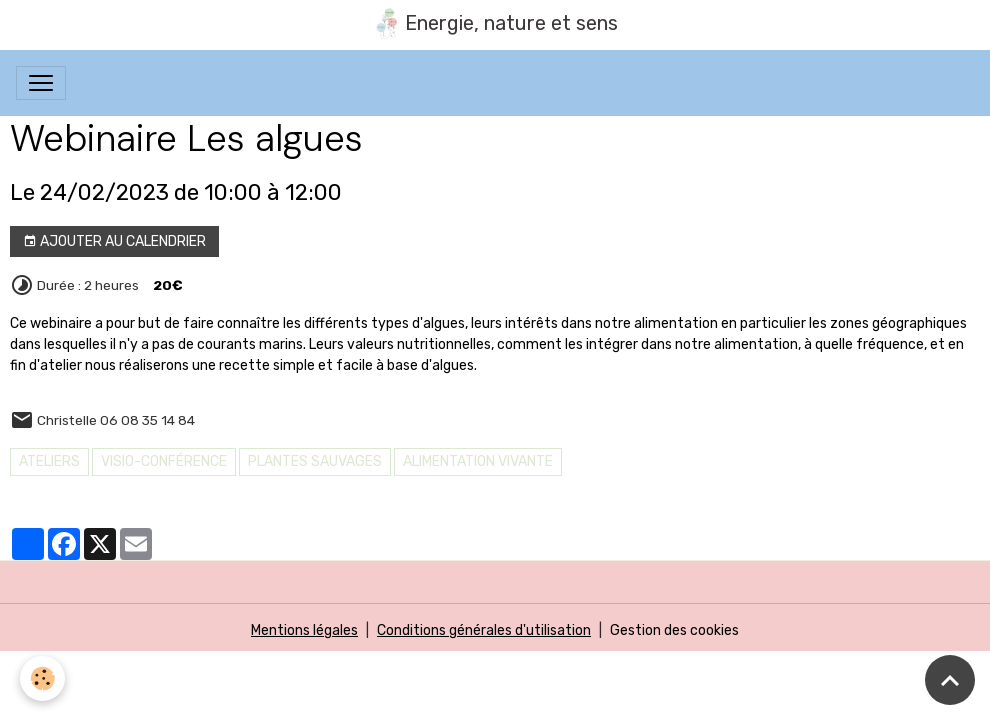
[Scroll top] (950, 680)
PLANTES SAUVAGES (315, 461)
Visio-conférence (164, 461)
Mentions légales (304, 630)
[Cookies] (42, 678)
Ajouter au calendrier (114, 242)
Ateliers (49, 461)
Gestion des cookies (674, 630)
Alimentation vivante (478, 461)
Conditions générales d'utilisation (484, 630)
